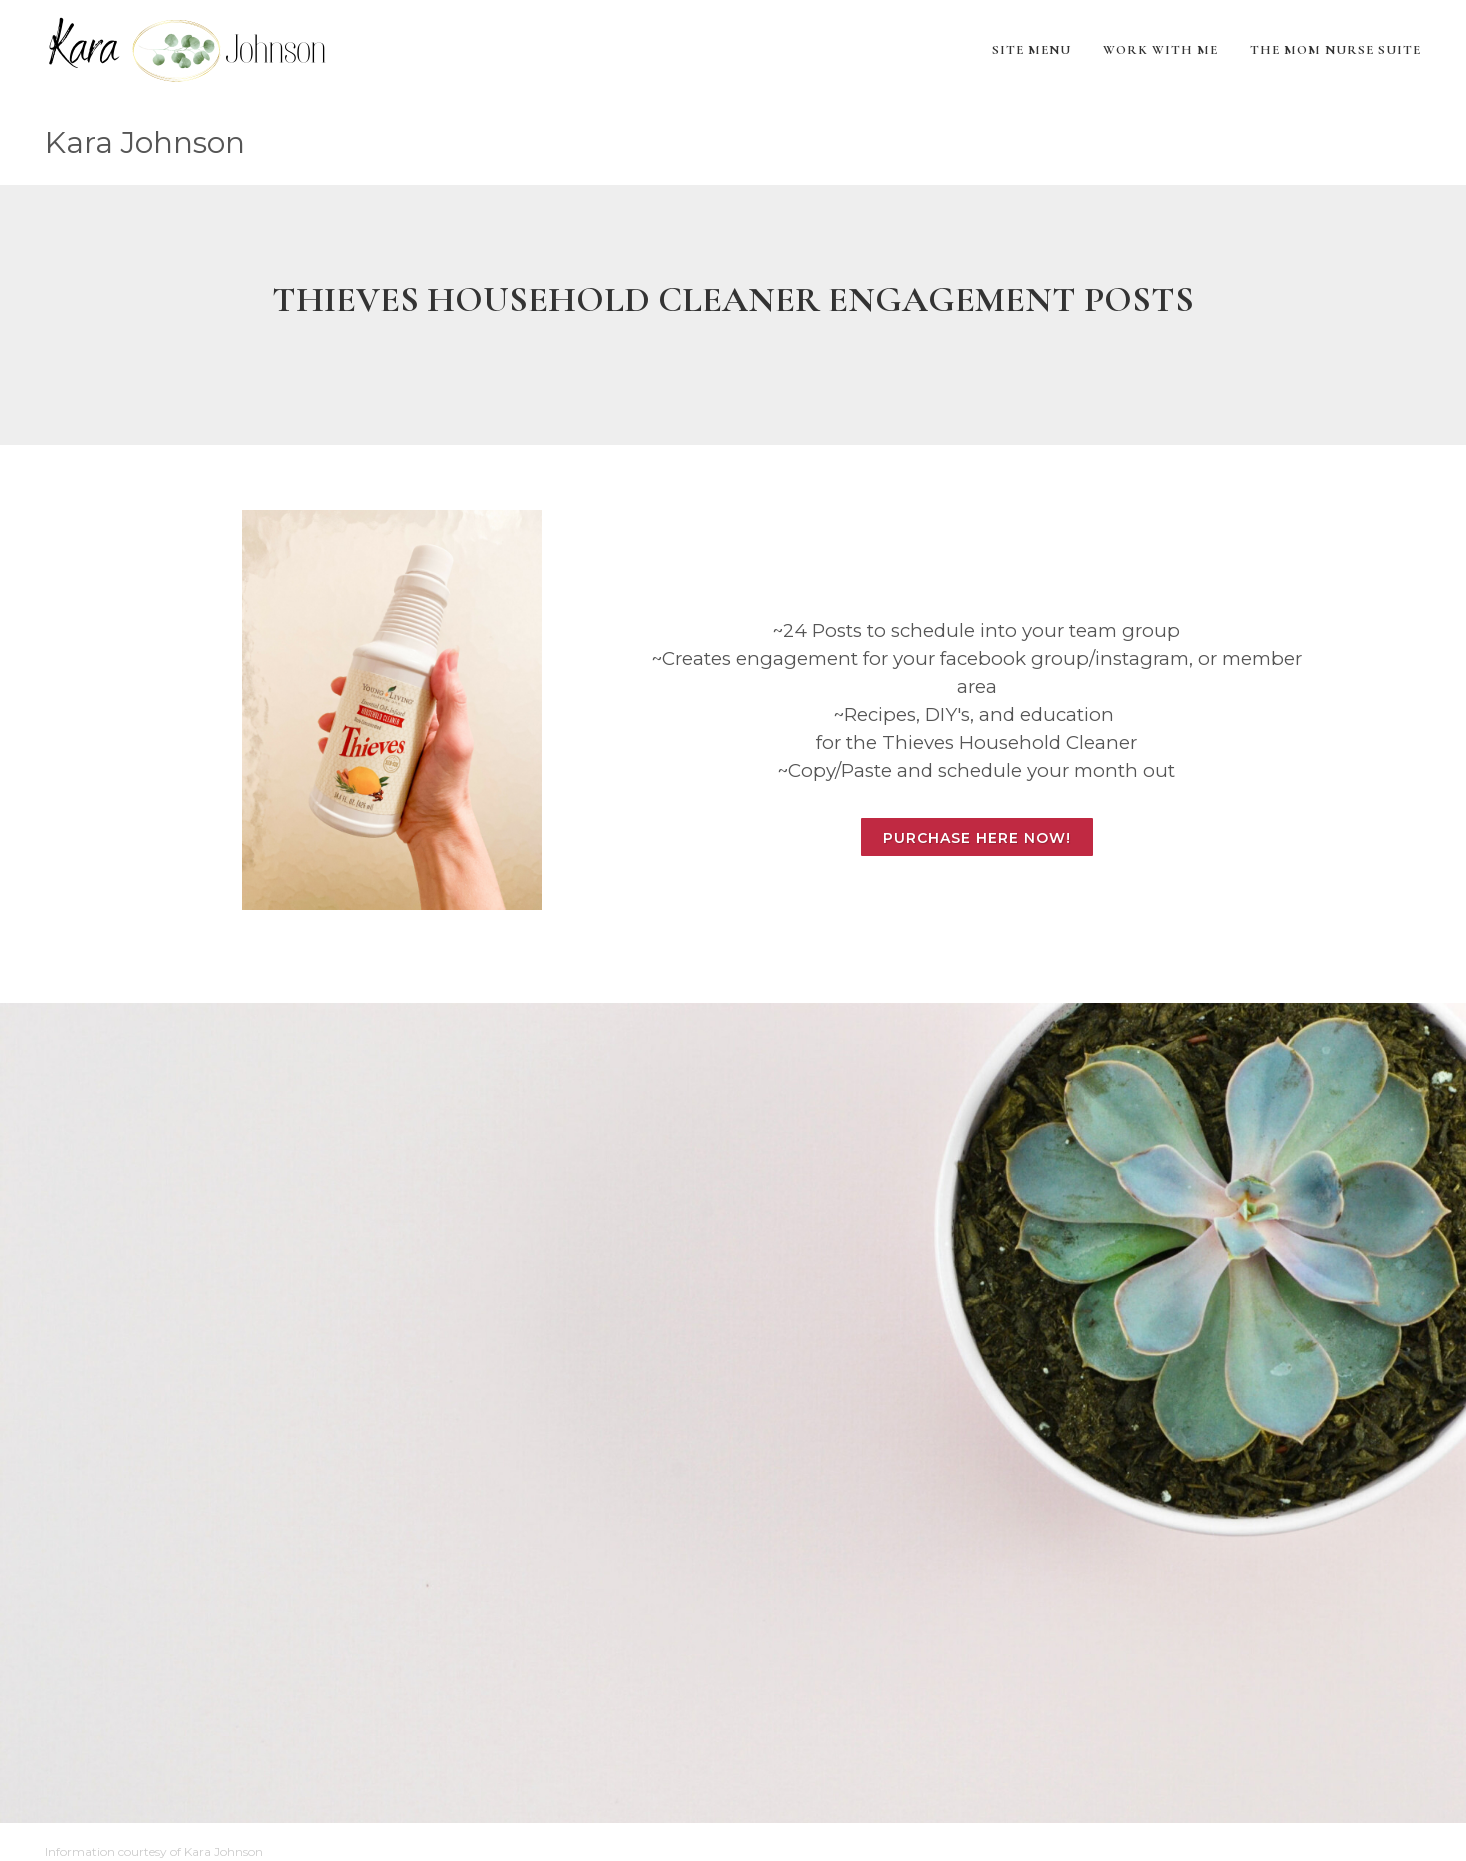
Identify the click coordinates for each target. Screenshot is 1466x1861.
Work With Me (1160, 50)
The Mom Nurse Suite (1335, 50)
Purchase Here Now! (977, 838)
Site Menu (1031, 50)
